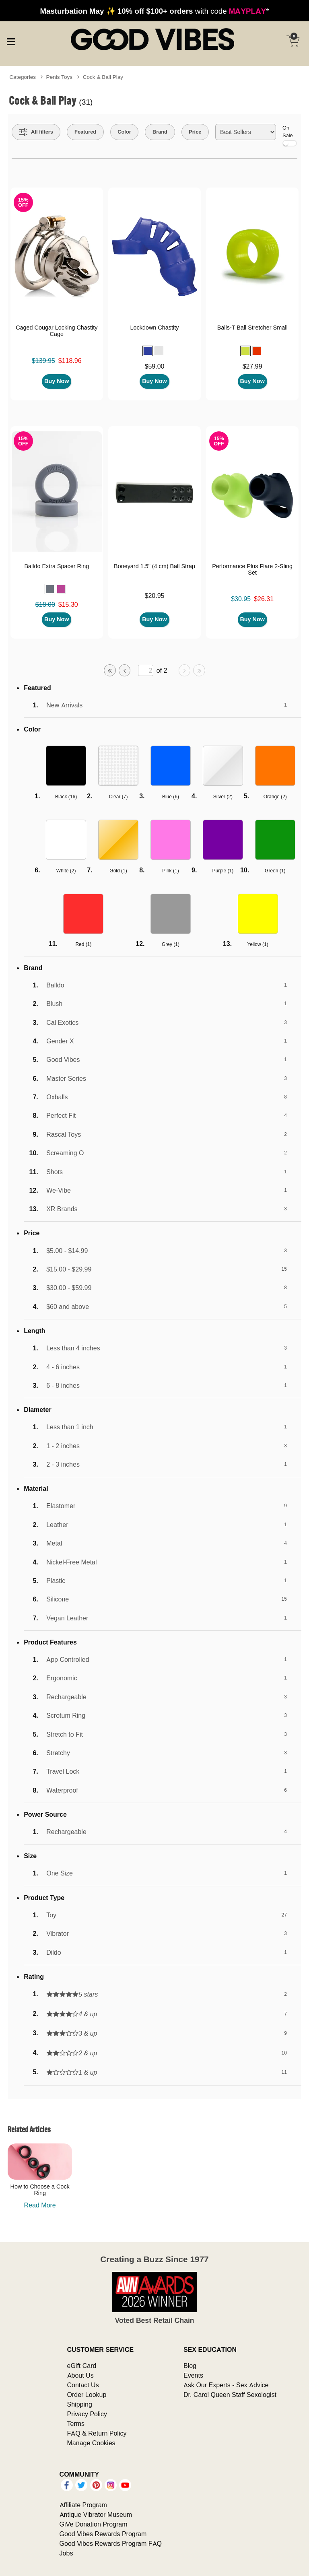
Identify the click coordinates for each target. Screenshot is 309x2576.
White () (66, 871)
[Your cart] (292, 41)
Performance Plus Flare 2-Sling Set (252, 569)
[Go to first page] (110, 670)
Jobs (66, 2553)
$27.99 (252, 366)
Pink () (170, 871)
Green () (275, 871)
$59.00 (155, 366)
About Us (80, 2375)
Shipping (79, 2404)
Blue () (170, 796)
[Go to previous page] (125, 670)
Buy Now (56, 381)
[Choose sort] (245, 132)
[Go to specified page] (145, 670)
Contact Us (83, 2385)
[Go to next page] (185, 670)
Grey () (170, 944)
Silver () (223, 796)
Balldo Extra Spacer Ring (56, 566)
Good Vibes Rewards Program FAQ (111, 2543)
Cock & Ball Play (103, 76)
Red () (83, 944)
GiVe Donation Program (94, 2524)
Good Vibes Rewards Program (103, 2534)
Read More (40, 2205)
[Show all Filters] (36, 132)
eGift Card (82, 2366)
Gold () (118, 871)
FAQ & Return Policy (97, 2433)
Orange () (275, 796)
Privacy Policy (87, 2414)
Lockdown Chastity (154, 327)
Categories (22, 76)
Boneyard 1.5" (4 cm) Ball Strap (154, 566)
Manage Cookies (91, 2443)
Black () (66, 796)
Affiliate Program (83, 2505)
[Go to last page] (199, 670)
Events (193, 2375)
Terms (76, 2423)
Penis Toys (59, 76)
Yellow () (257, 944)
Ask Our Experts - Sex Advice (225, 2385)
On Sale (289, 135)
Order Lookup (87, 2395)
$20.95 (155, 595)
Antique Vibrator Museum (96, 2514)
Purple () (223, 871)
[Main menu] (11, 40)
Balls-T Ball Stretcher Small (252, 327)
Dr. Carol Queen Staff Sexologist (229, 2395)
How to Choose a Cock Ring (40, 2190)
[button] (147, 350)
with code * (154, 11)
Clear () (118, 796)
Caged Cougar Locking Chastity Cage (56, 331)
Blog (189, 2366)
